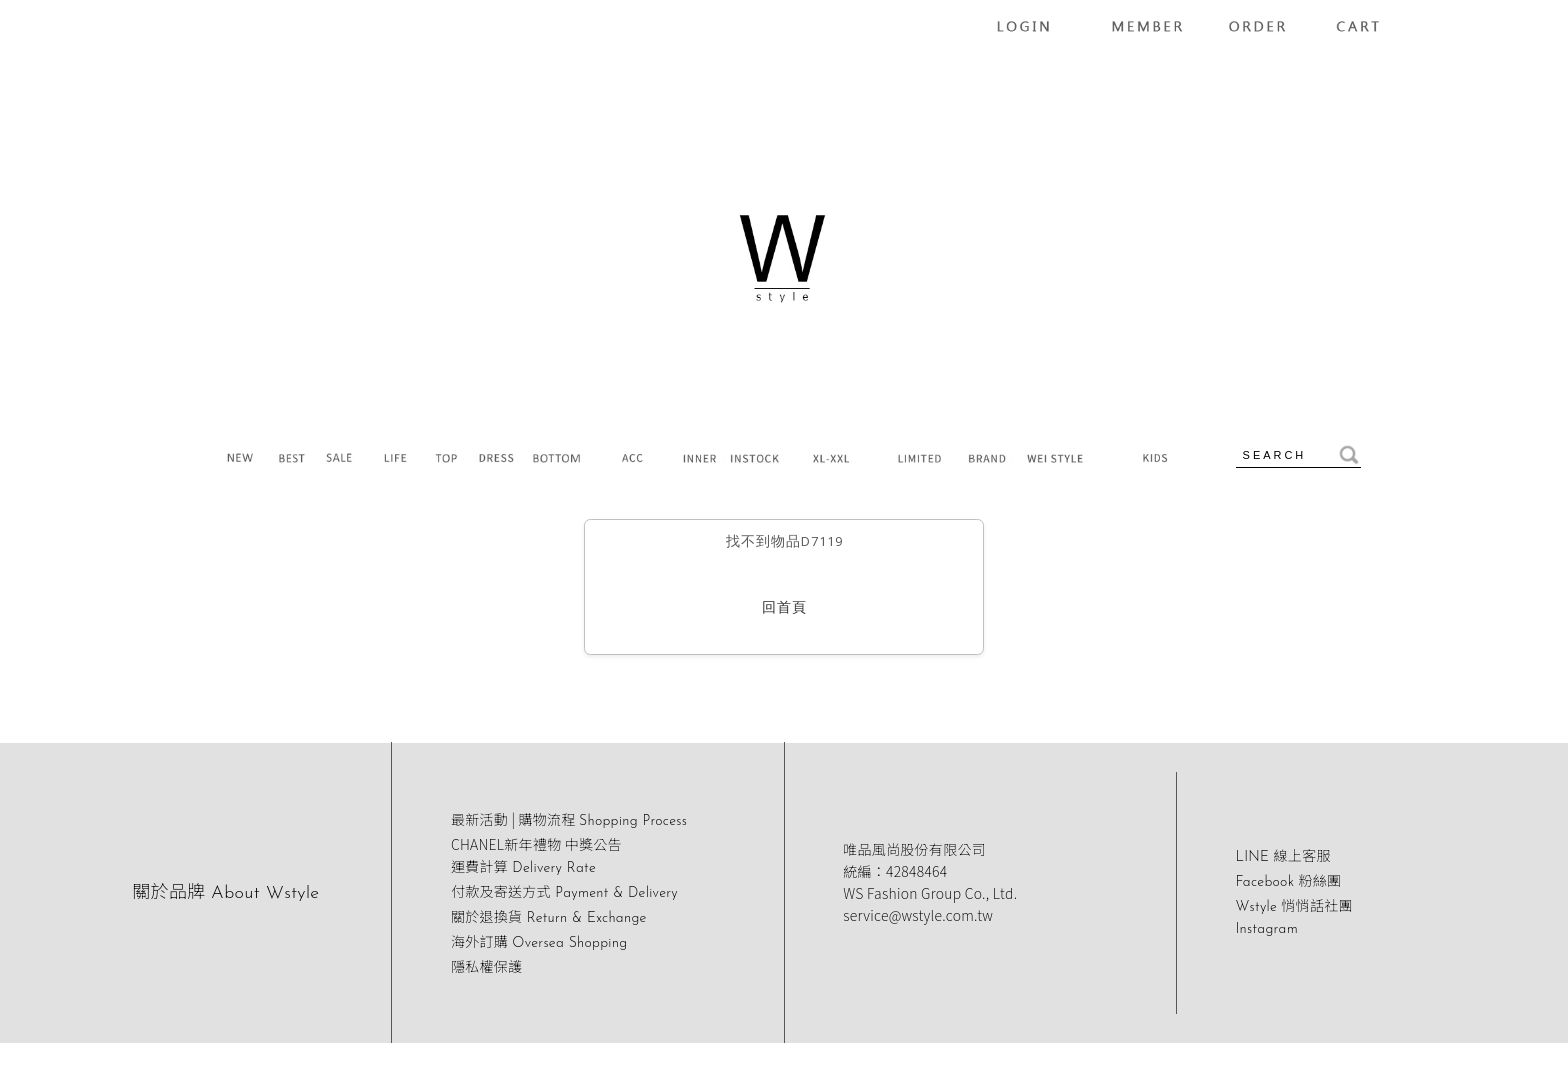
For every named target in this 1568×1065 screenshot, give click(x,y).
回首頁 (784, 609)
